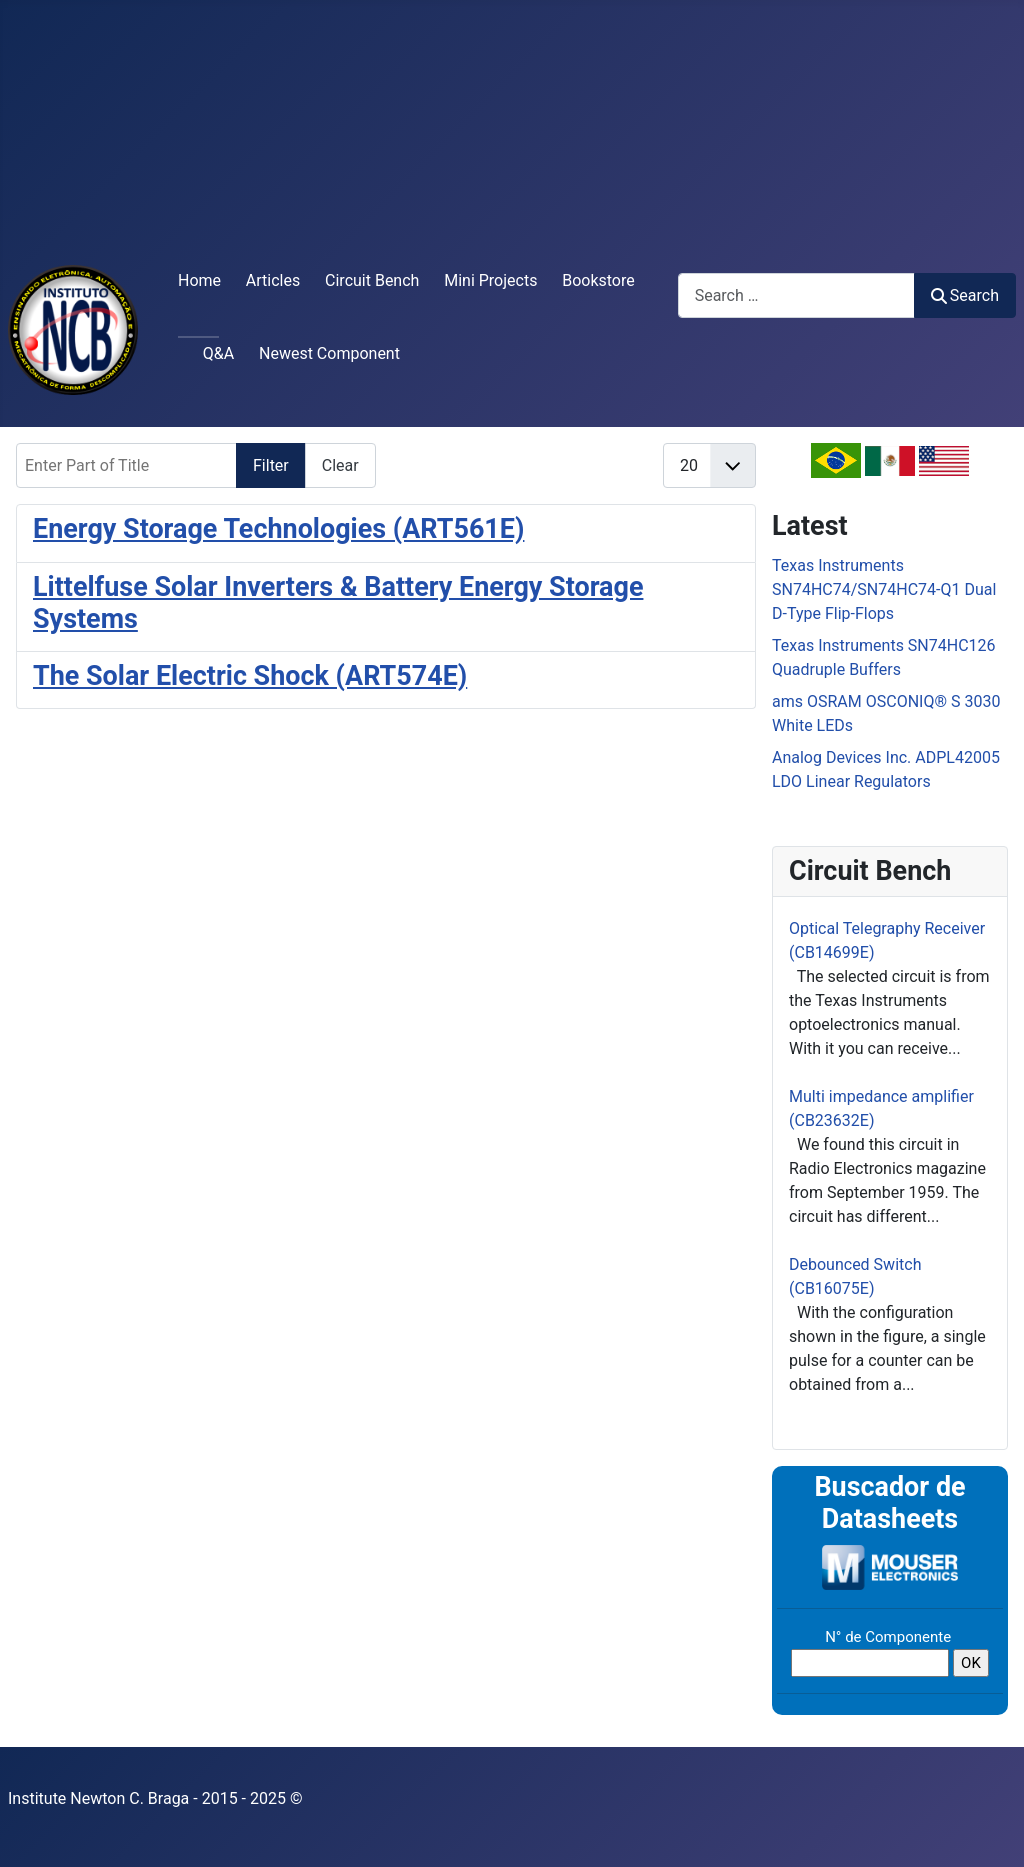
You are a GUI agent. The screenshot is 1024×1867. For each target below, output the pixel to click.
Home (199, 280)
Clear (340, 465)
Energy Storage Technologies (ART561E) (278, 529)
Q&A (218, 353)
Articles (273, 280)
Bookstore (598, 280)
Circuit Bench (372, 280)
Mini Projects (490, 280)
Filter (271, 465)
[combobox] (796, 295)
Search (965, 295)
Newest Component (329, 353)
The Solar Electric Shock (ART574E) (250, 676)
